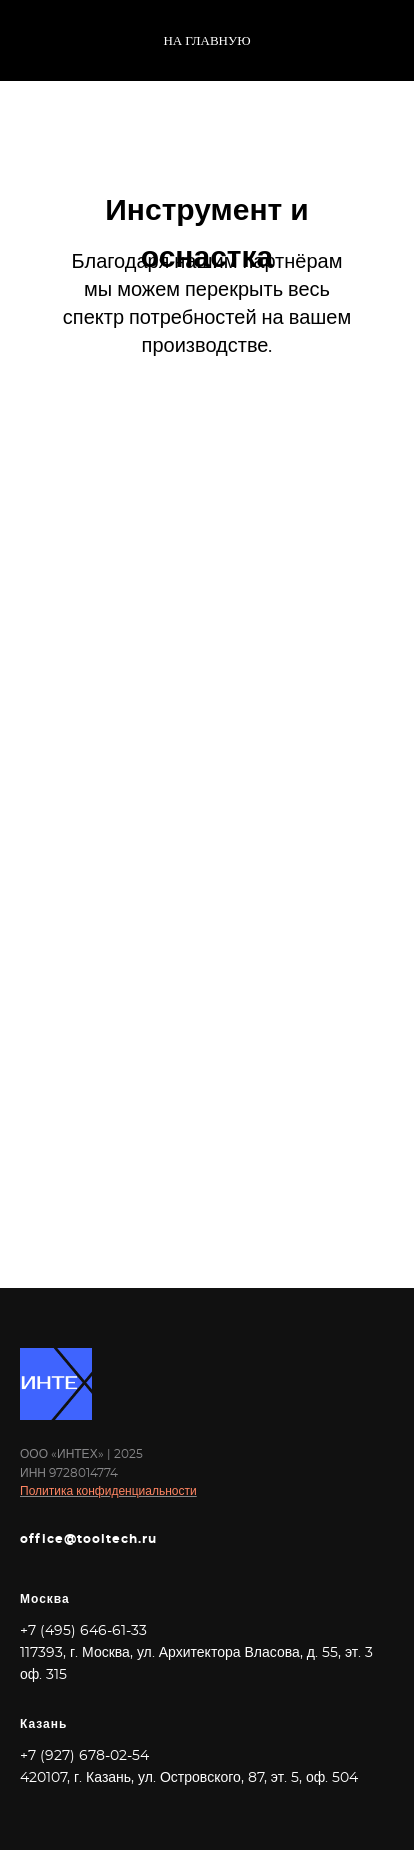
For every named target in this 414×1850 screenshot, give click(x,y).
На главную (206, 41)
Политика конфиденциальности (108, 1491)
